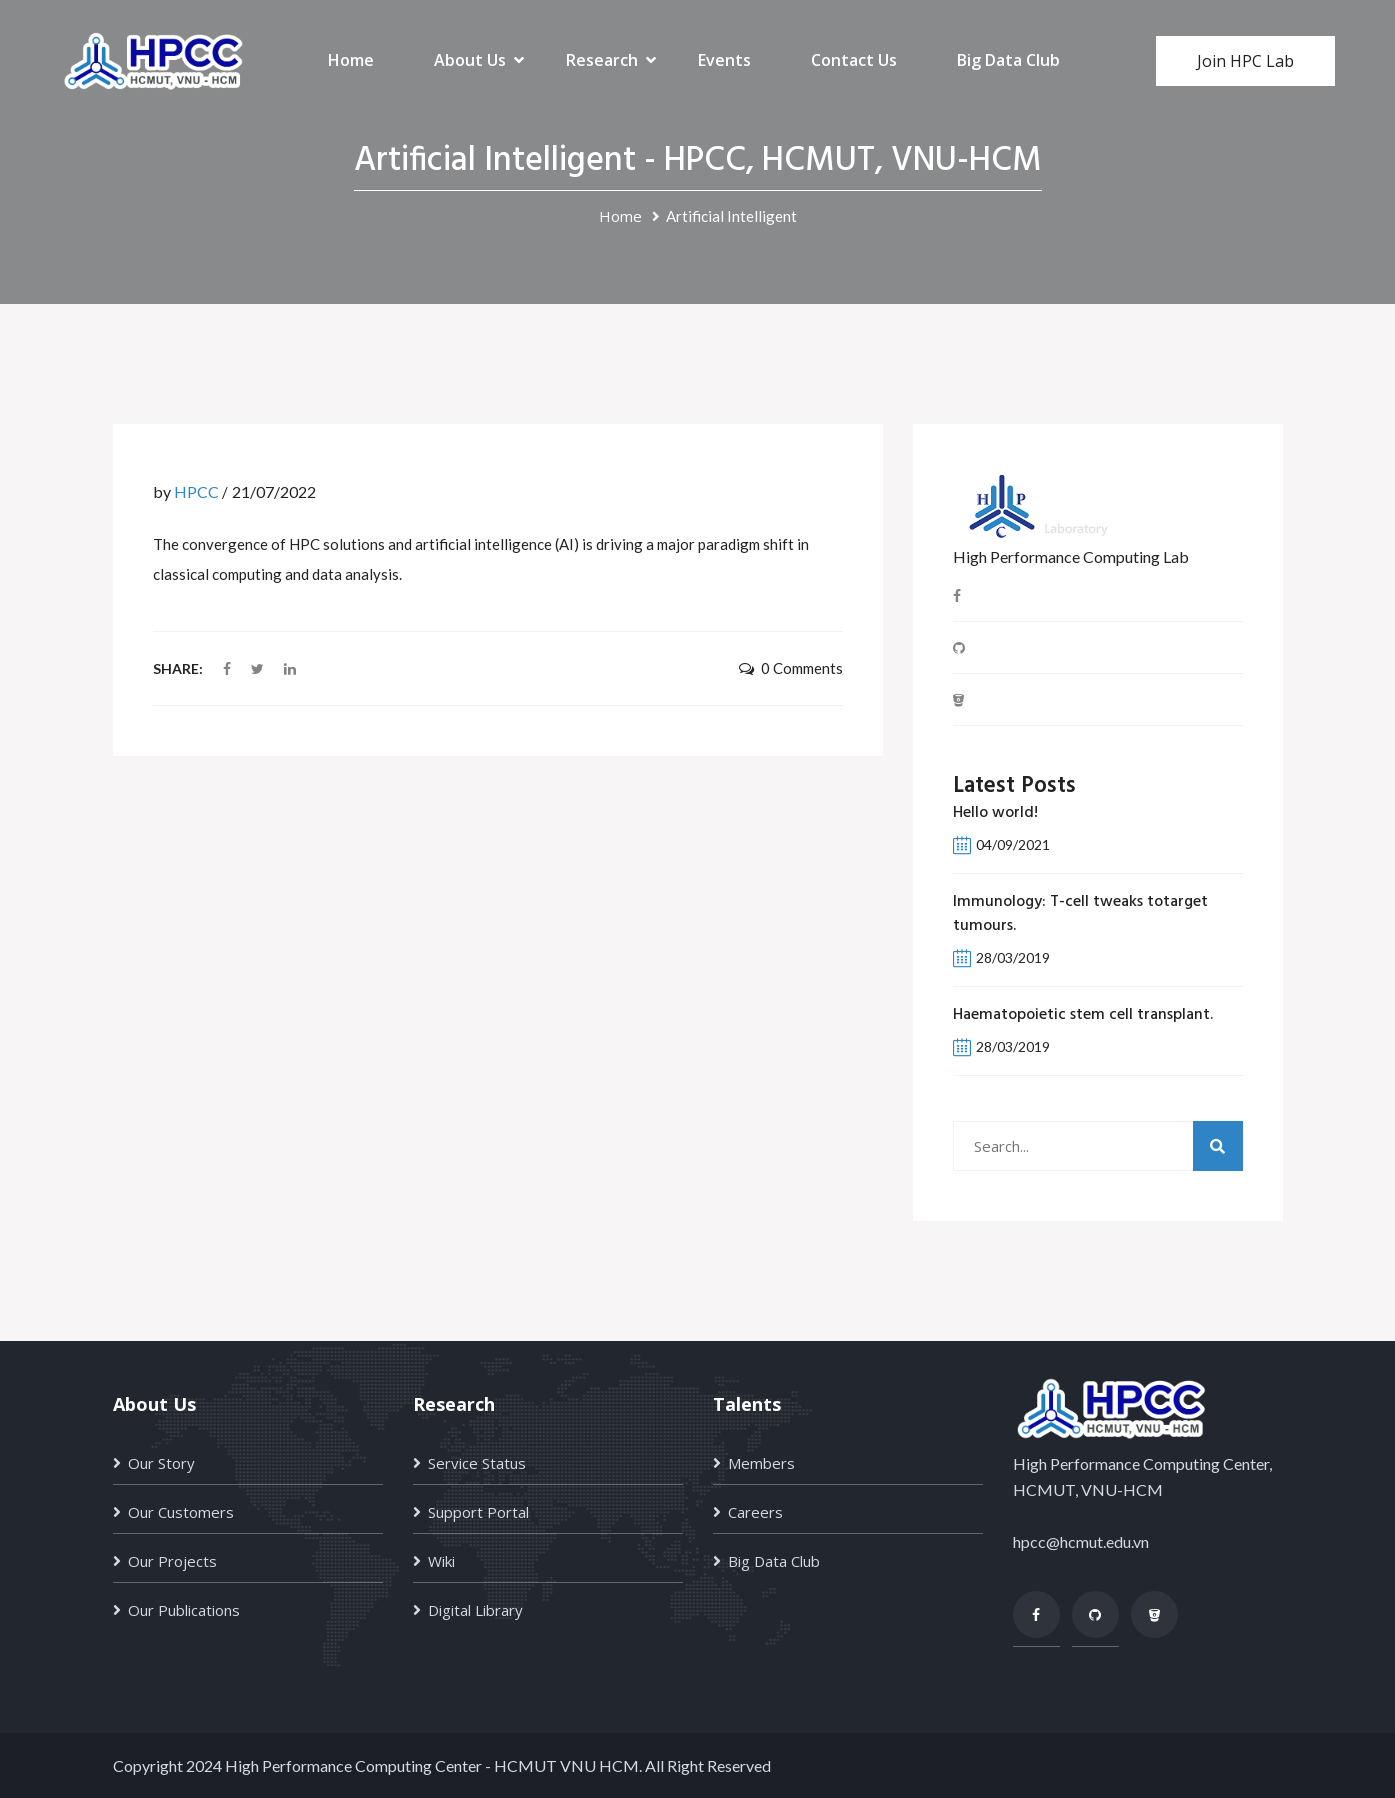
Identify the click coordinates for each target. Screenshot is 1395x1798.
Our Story (161, 1463)
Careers (755, 1512)
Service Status (477, 1463)
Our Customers (181, 1512)
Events (724, 60)
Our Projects (172, 1561)
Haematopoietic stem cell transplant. (1083, 1015)
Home (351, 60)
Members (761, 1463)
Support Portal (478, 1512)
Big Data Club (1008, 60)
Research (602, 60)
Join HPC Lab (1245, 61)
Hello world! (995, 813)
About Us (470, 60)
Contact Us (854, 60)
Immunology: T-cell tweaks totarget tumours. (1080, 914)
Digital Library (475, 1610)
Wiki (441, 1561)
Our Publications (184, 1610)
